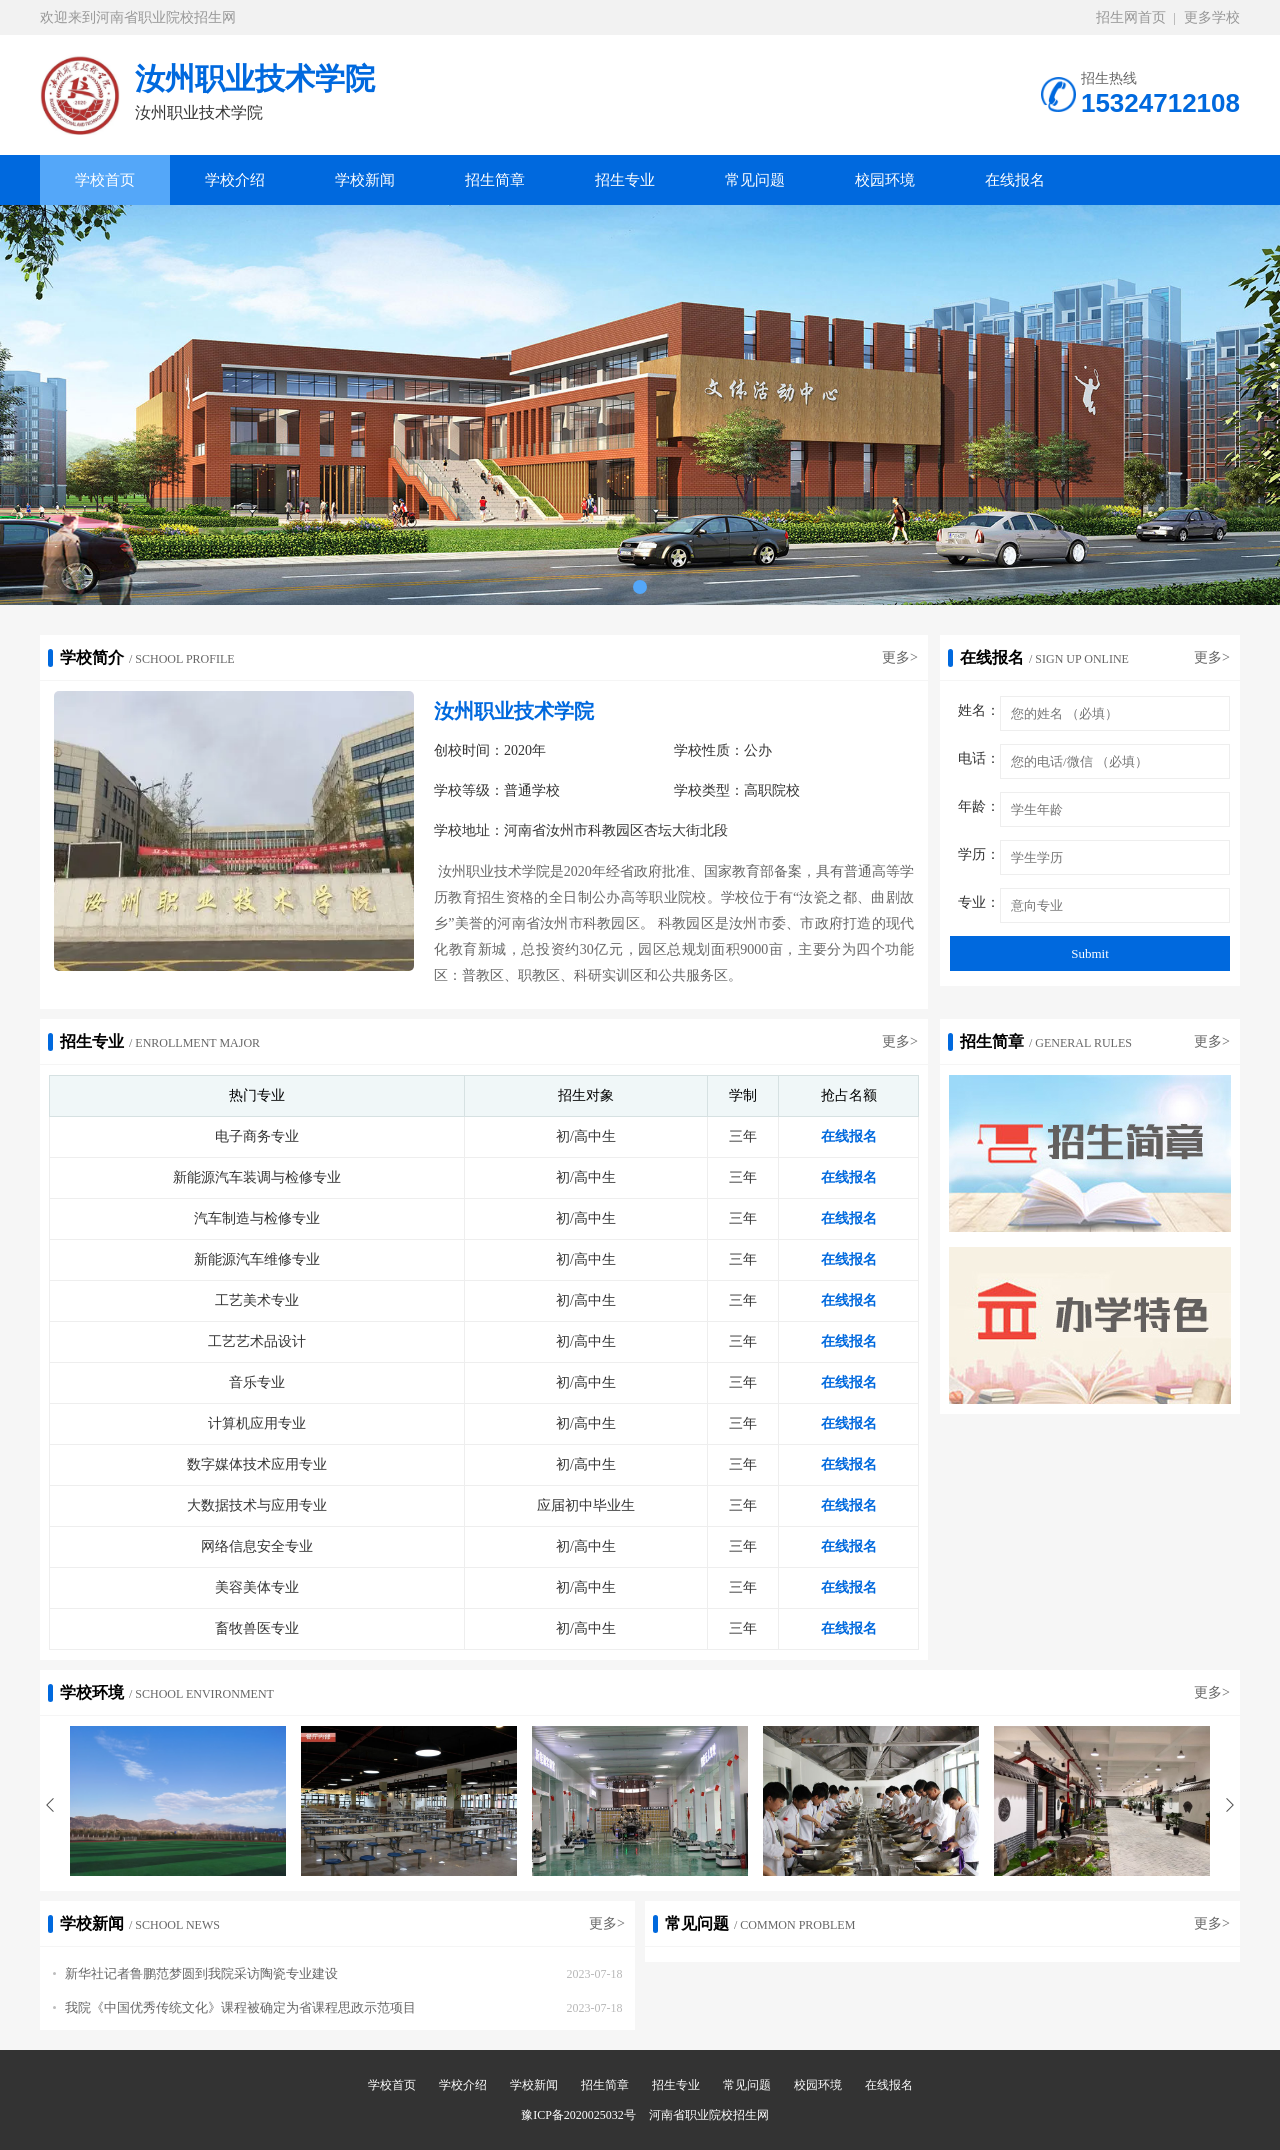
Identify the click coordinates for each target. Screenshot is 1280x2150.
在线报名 (1015, 180)
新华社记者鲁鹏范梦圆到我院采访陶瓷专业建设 (195, 1973)
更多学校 (1212, 17)
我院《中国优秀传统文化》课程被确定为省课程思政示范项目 (234, 2007)
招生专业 (625, 180)
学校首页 (105, 180)
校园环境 (885, 180)
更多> (900, 657)
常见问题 (755, 180)
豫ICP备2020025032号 (578, 2115)
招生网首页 (1131, 17)
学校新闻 (365, 180)
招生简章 (495, 180)
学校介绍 (235, 180)
